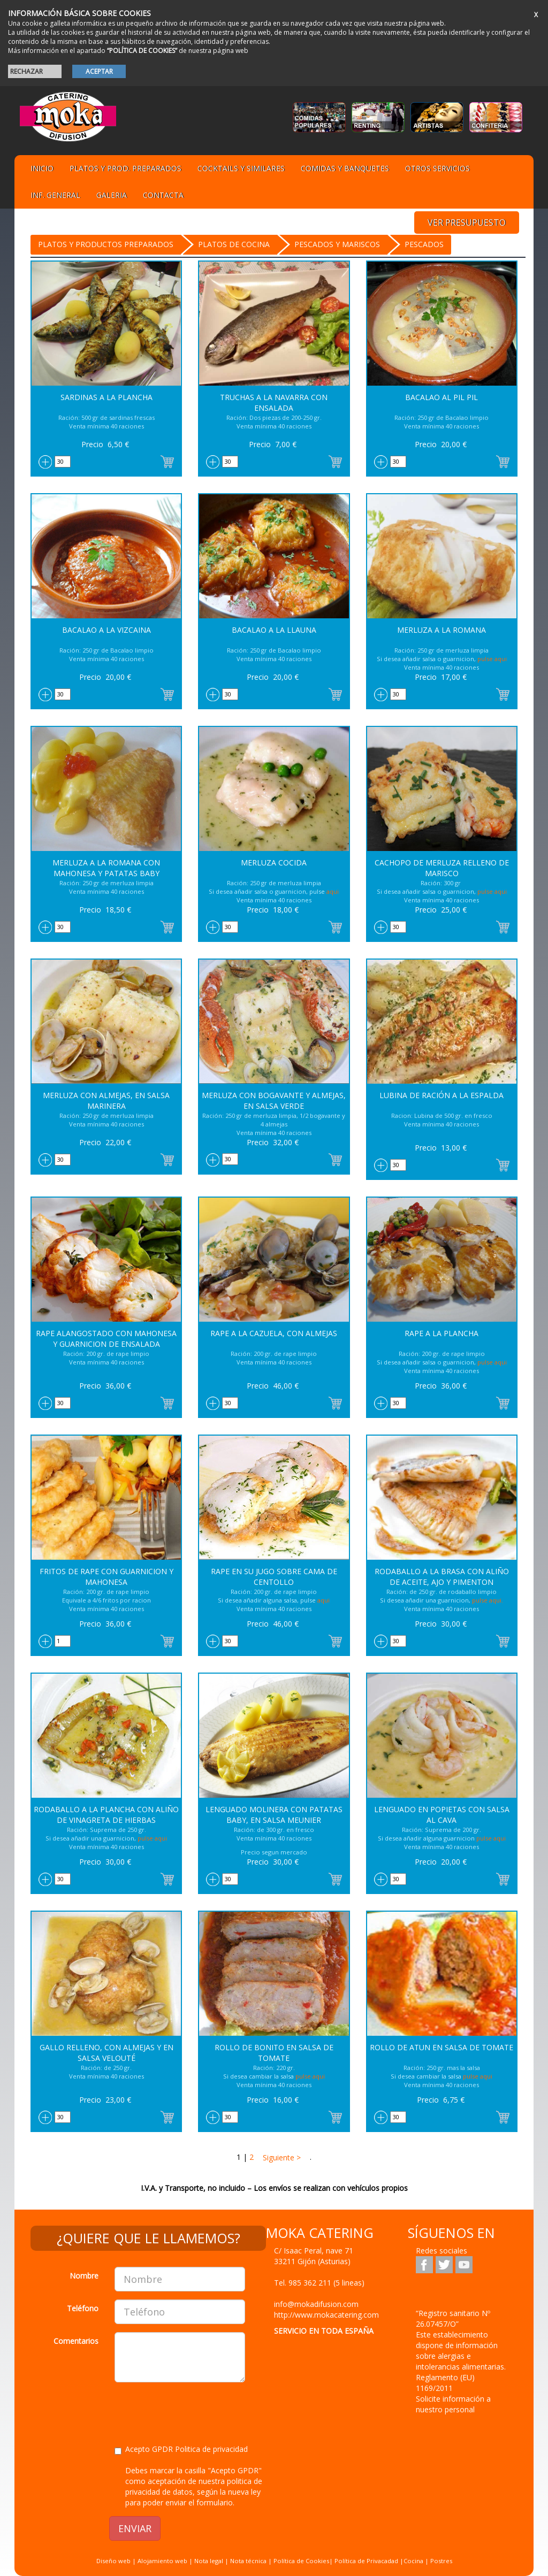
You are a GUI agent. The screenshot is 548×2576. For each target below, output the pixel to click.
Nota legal (208, 2561)
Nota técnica (248, 2561)
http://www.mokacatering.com (326, 2315)
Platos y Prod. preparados (125, 168)
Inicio (42, 168)
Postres (441, 2561)
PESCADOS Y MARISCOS (337, 244)
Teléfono (82, 2308)
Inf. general (55, 195)
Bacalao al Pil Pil (441, 397)
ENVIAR (134, 2528)
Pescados (424, 244)
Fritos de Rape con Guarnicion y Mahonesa (106, 1576)
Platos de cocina (234, 244)
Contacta (163, 195)
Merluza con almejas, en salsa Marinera (106, 1100)
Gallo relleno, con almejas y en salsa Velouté (106, 2052)
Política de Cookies (301, 2561)
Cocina (414, 2561)
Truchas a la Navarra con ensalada (274, 402)
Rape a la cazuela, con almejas (273, 1333)
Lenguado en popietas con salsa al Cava (441, 1814)
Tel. (319, 2283)
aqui (332, 891)
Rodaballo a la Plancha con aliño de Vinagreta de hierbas (106, 1814)
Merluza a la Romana (441, 630)
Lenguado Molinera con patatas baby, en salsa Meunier (274, 1814)
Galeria (111, 195)
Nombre (84, 2276)
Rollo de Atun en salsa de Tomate (441, 2047)
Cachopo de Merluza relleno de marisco (442, 867)
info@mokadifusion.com (316, 2304)
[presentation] (196, 2411)
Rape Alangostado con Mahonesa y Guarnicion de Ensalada (106, 1338)
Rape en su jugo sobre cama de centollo (274, 1576)
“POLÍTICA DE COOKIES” (142, 50)
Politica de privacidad (211, 2449)
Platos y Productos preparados (105, 244)
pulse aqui (492, 659)
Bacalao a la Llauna (274, 630)
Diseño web (113, 2561)
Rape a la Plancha (441, 1333)
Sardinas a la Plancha (106, 397)
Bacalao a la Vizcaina (106, 630)
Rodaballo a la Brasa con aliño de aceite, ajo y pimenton (442, 1576)
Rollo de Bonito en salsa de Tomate (274, 2052)
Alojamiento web (162, 2561)
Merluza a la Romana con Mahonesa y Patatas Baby (106, 867)
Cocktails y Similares (241, 168)
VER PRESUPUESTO (467, 222)
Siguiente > (281, 2157)
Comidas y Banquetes (345, 168)
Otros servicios (437, 168)
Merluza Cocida (274, 862)
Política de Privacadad (366, 2561)
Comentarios (76, 2341)
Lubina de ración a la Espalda (441, 1095)
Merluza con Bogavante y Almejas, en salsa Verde (274, 1100)
